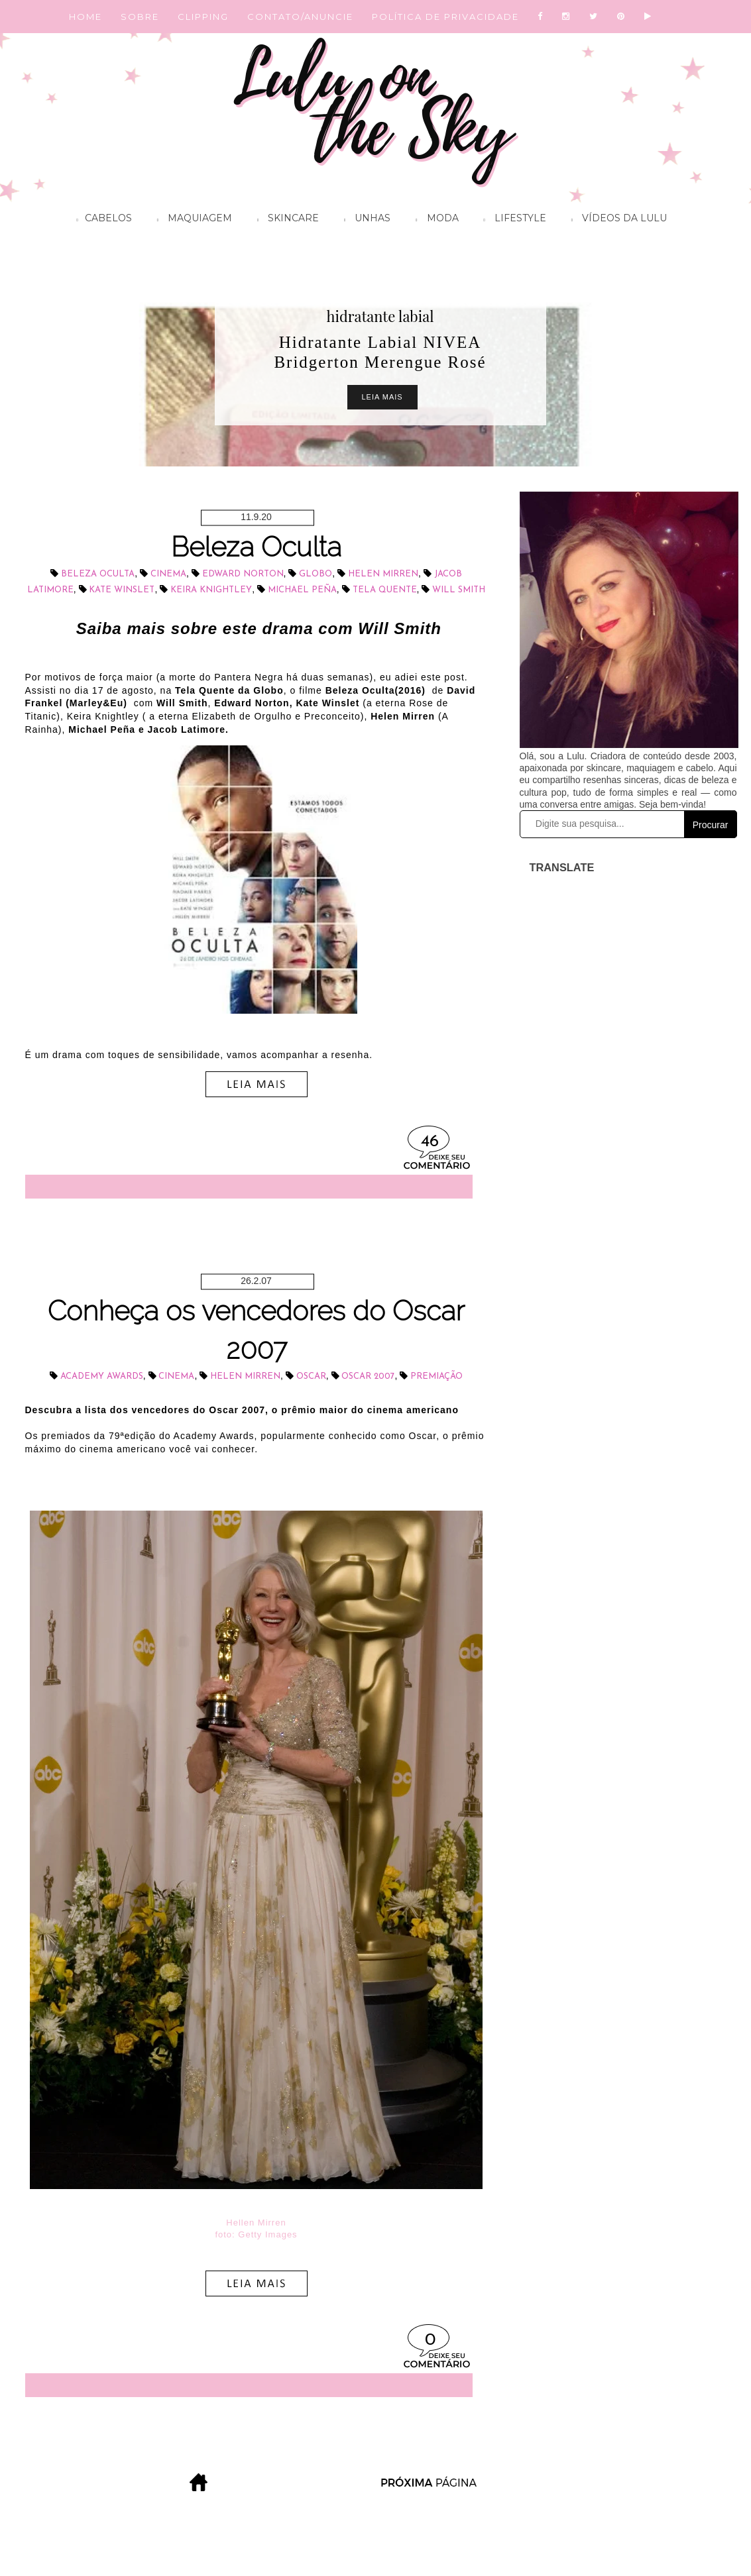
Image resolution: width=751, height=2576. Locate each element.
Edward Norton (243, 574)
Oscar (311, 1376)
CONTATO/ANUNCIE (300, 16)
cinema (168, 574)
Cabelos (101, 220)
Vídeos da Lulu (616, 220)
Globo (315, 574)
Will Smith (458, 590)
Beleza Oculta (256, 547)
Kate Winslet (121, 590)
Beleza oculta (98, 574)
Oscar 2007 (367, 1376)
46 (430, 1142)
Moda (433, 220)
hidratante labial (380, 316)
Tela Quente (385, 590)
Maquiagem (191, 220)
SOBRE (140, 16)
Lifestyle (511, 220)
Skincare (285, 220)
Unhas (363, 220)
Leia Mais (382, 397)
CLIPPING (203, 16)
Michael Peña (302, 590)
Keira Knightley (211, 590)
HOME (85, 16)
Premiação (436, 1376)
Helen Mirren (383, 574)
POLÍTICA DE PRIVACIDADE (445, 16)
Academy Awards (101, 1376)
